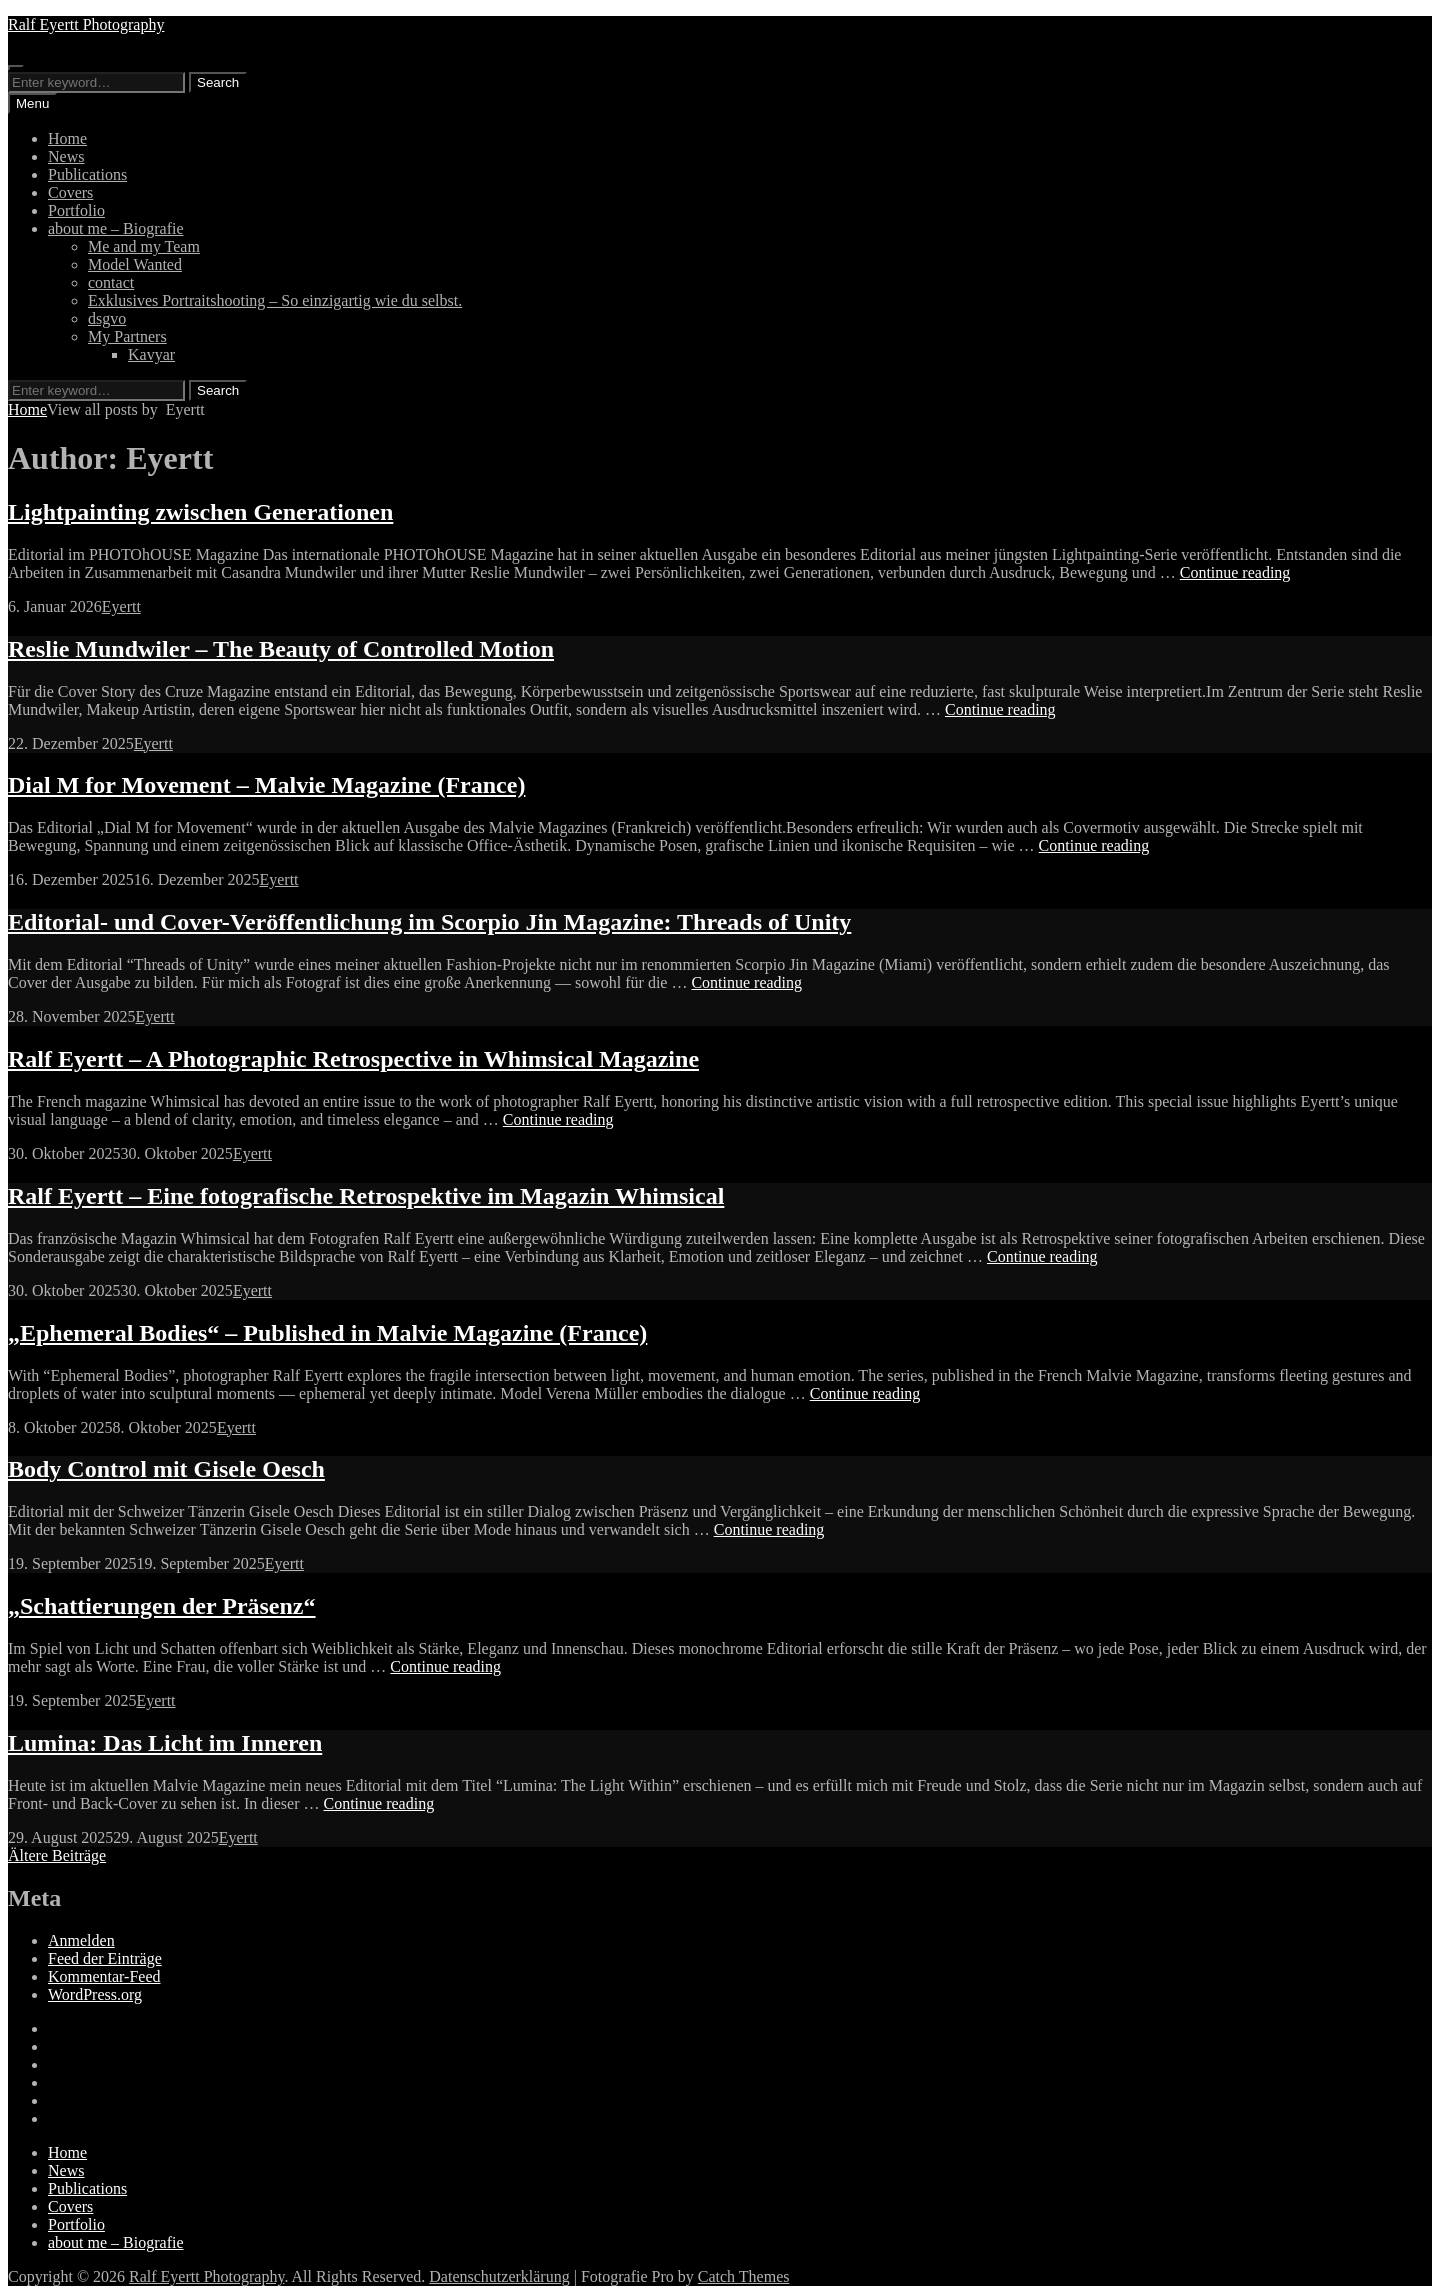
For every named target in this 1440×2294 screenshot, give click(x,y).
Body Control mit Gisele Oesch (166, 1469)
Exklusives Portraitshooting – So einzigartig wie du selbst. (275, 300)
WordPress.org (95, 1994)
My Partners (127, 336)
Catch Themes (744, 2276)
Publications (87, 174)
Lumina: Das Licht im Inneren (165, 1743)
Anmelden (81, 1940)
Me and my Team (144, 246)
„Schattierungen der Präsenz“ (162, 1606)
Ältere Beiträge (57, 1855)
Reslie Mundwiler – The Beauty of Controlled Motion (281, 649)
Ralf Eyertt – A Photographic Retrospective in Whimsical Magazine (353, 1059)
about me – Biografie (116, 228)
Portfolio (76, 210)
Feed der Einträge (105, 1958)
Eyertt (121, 606)
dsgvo (107, 318)
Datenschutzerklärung (499, 2276)
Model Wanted (135, 264)
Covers (70, 192)
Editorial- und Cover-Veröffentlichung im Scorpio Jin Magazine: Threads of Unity (429, 922)
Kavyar (151, 354)
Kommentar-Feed (104, 1976)
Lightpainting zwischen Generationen (200, 512)
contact (111, 282)
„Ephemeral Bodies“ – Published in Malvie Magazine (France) (327, 1333)
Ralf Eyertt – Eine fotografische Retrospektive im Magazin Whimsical (366, 1196)
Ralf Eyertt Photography (86, 24)
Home (67, 138)
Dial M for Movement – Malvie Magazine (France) (266, 785)
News (66, 156)
